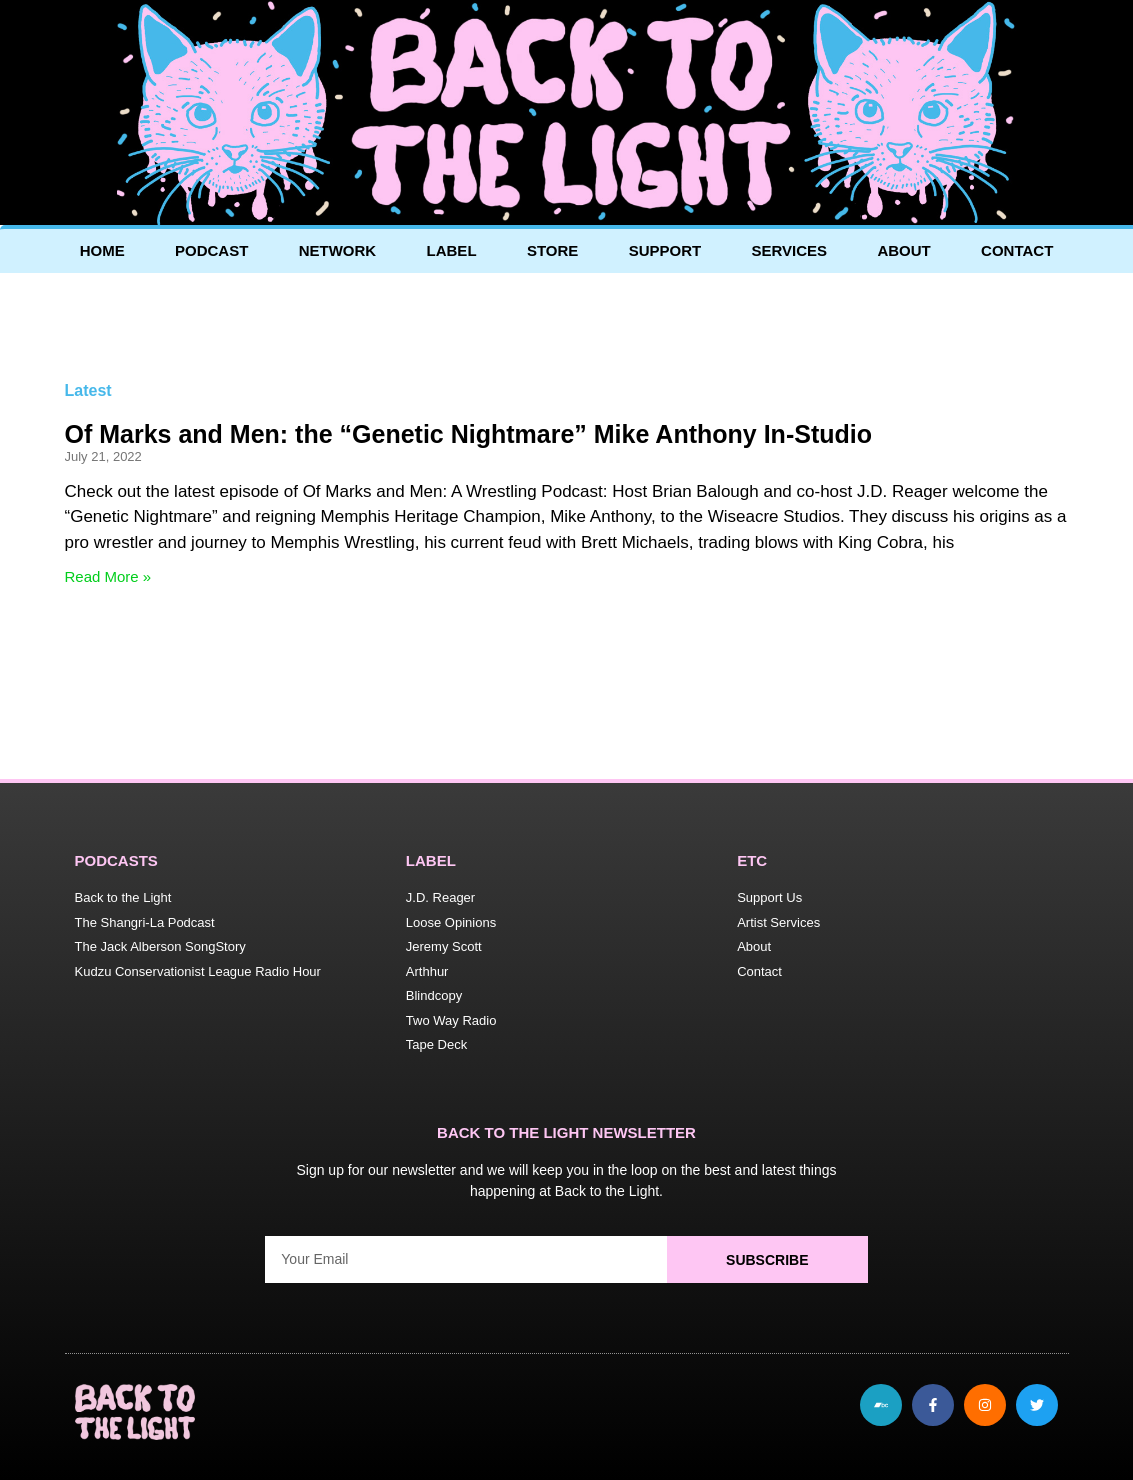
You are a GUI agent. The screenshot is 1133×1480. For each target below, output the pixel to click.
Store (552, 250)
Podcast (211, 250)
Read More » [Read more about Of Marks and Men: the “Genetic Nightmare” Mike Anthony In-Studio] (108, 576)
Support (665, 250)
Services (790, 250)
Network (338, 250)
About (903, 250)
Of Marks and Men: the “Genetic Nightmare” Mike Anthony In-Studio (468, 434)
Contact (1017, 250)
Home (102, 250)
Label (452, 250)
